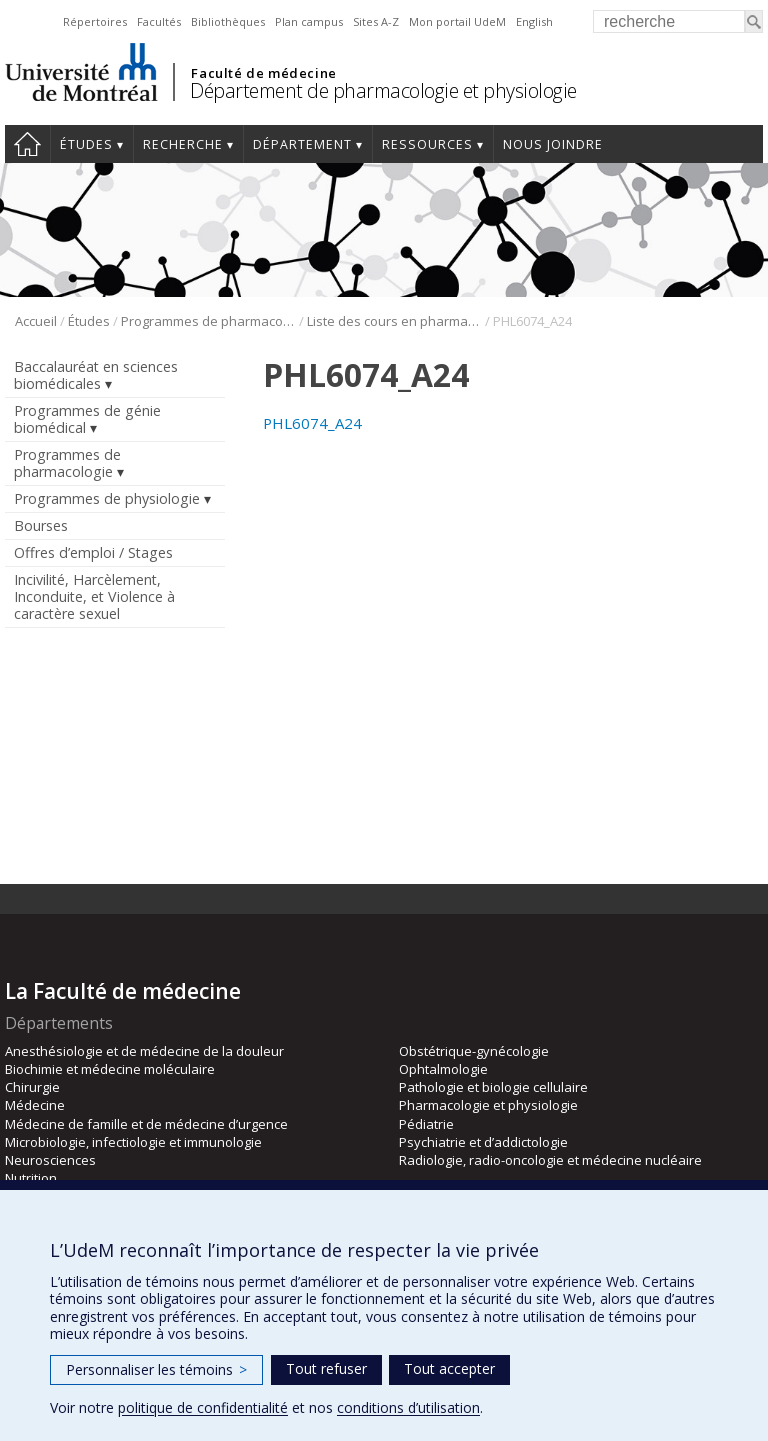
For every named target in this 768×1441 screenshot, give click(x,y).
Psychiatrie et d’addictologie (483, 1142)
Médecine (35, 1105)
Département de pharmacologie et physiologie (383, 90)
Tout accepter (449, 1368)
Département (302, 144)
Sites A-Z (376, 21)
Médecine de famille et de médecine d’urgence (146, 1124)
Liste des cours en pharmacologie (394, 321)
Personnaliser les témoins (156, 1369)
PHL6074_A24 (312, 423)
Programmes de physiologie (107, 498)
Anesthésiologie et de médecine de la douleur (144, 1051)
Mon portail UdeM (457, 21)
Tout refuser (326, 1368)
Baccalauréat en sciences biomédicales (96, 375)
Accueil (27, 144)
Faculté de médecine (263, 73)
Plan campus (309, 21)
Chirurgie (32, 1087)
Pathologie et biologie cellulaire (493, 1087)
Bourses (41, 525)
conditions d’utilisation (408, 1407)
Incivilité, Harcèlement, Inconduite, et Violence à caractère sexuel (94, 596)
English (534, 21)
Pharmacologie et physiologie (488, 1105)
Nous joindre (553, 144)
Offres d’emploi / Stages (93, 552)
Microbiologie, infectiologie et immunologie (133, 1142)
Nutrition (31, 1178)
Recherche (183, 144)
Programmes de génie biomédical (87, 419)
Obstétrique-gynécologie (474, 1051)
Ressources (427, 144)
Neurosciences (50, 1160)
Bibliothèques (228, 21)
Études (86, 144)
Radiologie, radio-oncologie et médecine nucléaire (550, 1160)
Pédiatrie (426, 1124)
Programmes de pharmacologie (208, 321)
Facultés (159, 21)
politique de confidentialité (203, 1407)
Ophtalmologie (443, 1069)
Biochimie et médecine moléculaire (110, 1069)
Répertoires (95, 21)
